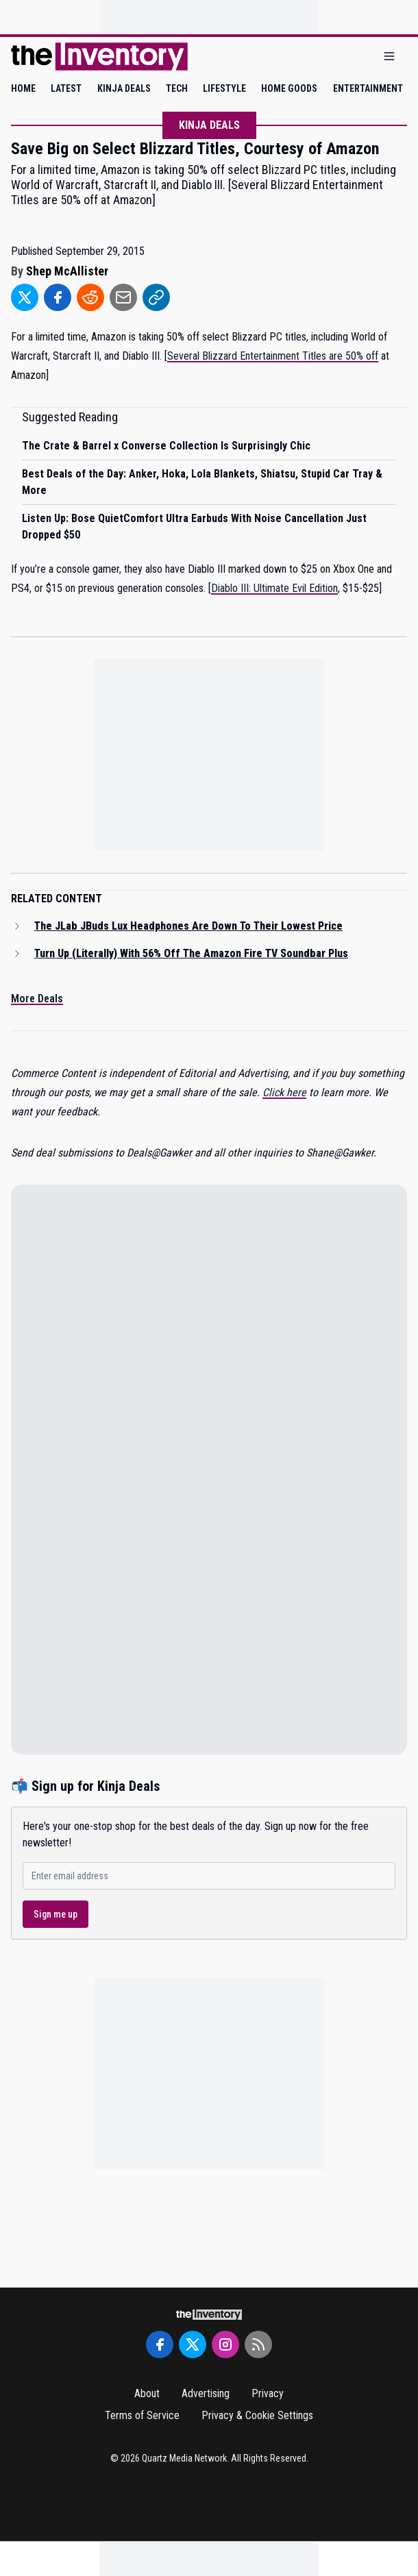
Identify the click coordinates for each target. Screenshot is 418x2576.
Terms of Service (142, 2415)
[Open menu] (389, 56)
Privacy (267, 2393)
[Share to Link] (156, 297)
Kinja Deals (209, 125)
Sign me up (55, 1914)
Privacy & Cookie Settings (257, 2415)
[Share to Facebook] (57, 297)
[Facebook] (159, 2344)
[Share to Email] (123, 297)
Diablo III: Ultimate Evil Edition (274, 588)
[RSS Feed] (258, 2344)
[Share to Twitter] (24, 297)
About (147, 2393)
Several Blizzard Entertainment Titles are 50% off (272, 355)
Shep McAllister (67, 271)
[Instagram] (225, 2344)
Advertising (206, 2393)
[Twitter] (192, 2344)
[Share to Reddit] (90, 297)
